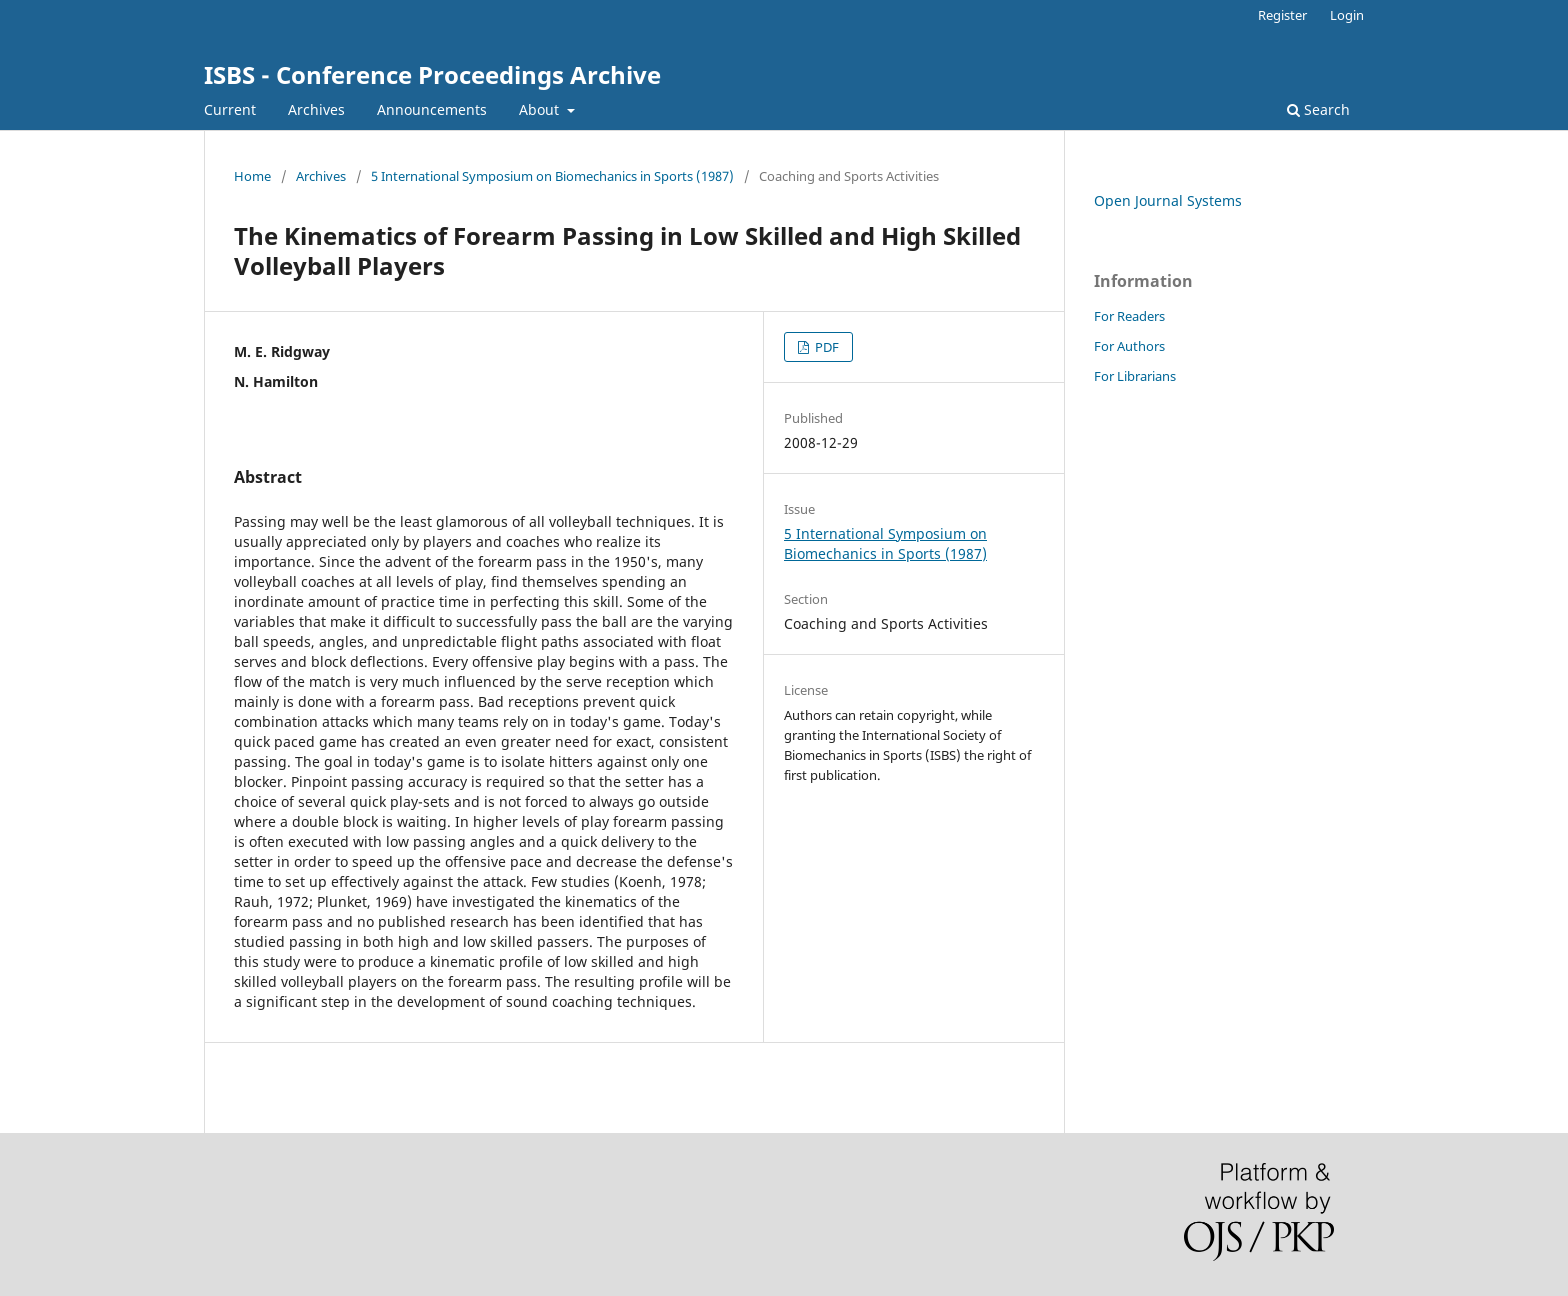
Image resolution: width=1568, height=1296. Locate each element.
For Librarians (1135, 376)
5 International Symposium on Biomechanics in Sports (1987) (552, 176)
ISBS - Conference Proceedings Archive (432, 74)
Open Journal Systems (1168, 200)
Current (230, 109)
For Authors (1129, 346)
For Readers (1129, 316)
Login (1347, 15)
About (541, 109)
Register (1282, 15)
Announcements (432, 109)
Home (252, 176)
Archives (316, 109)
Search (1318, 109)
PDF (825, 347)
